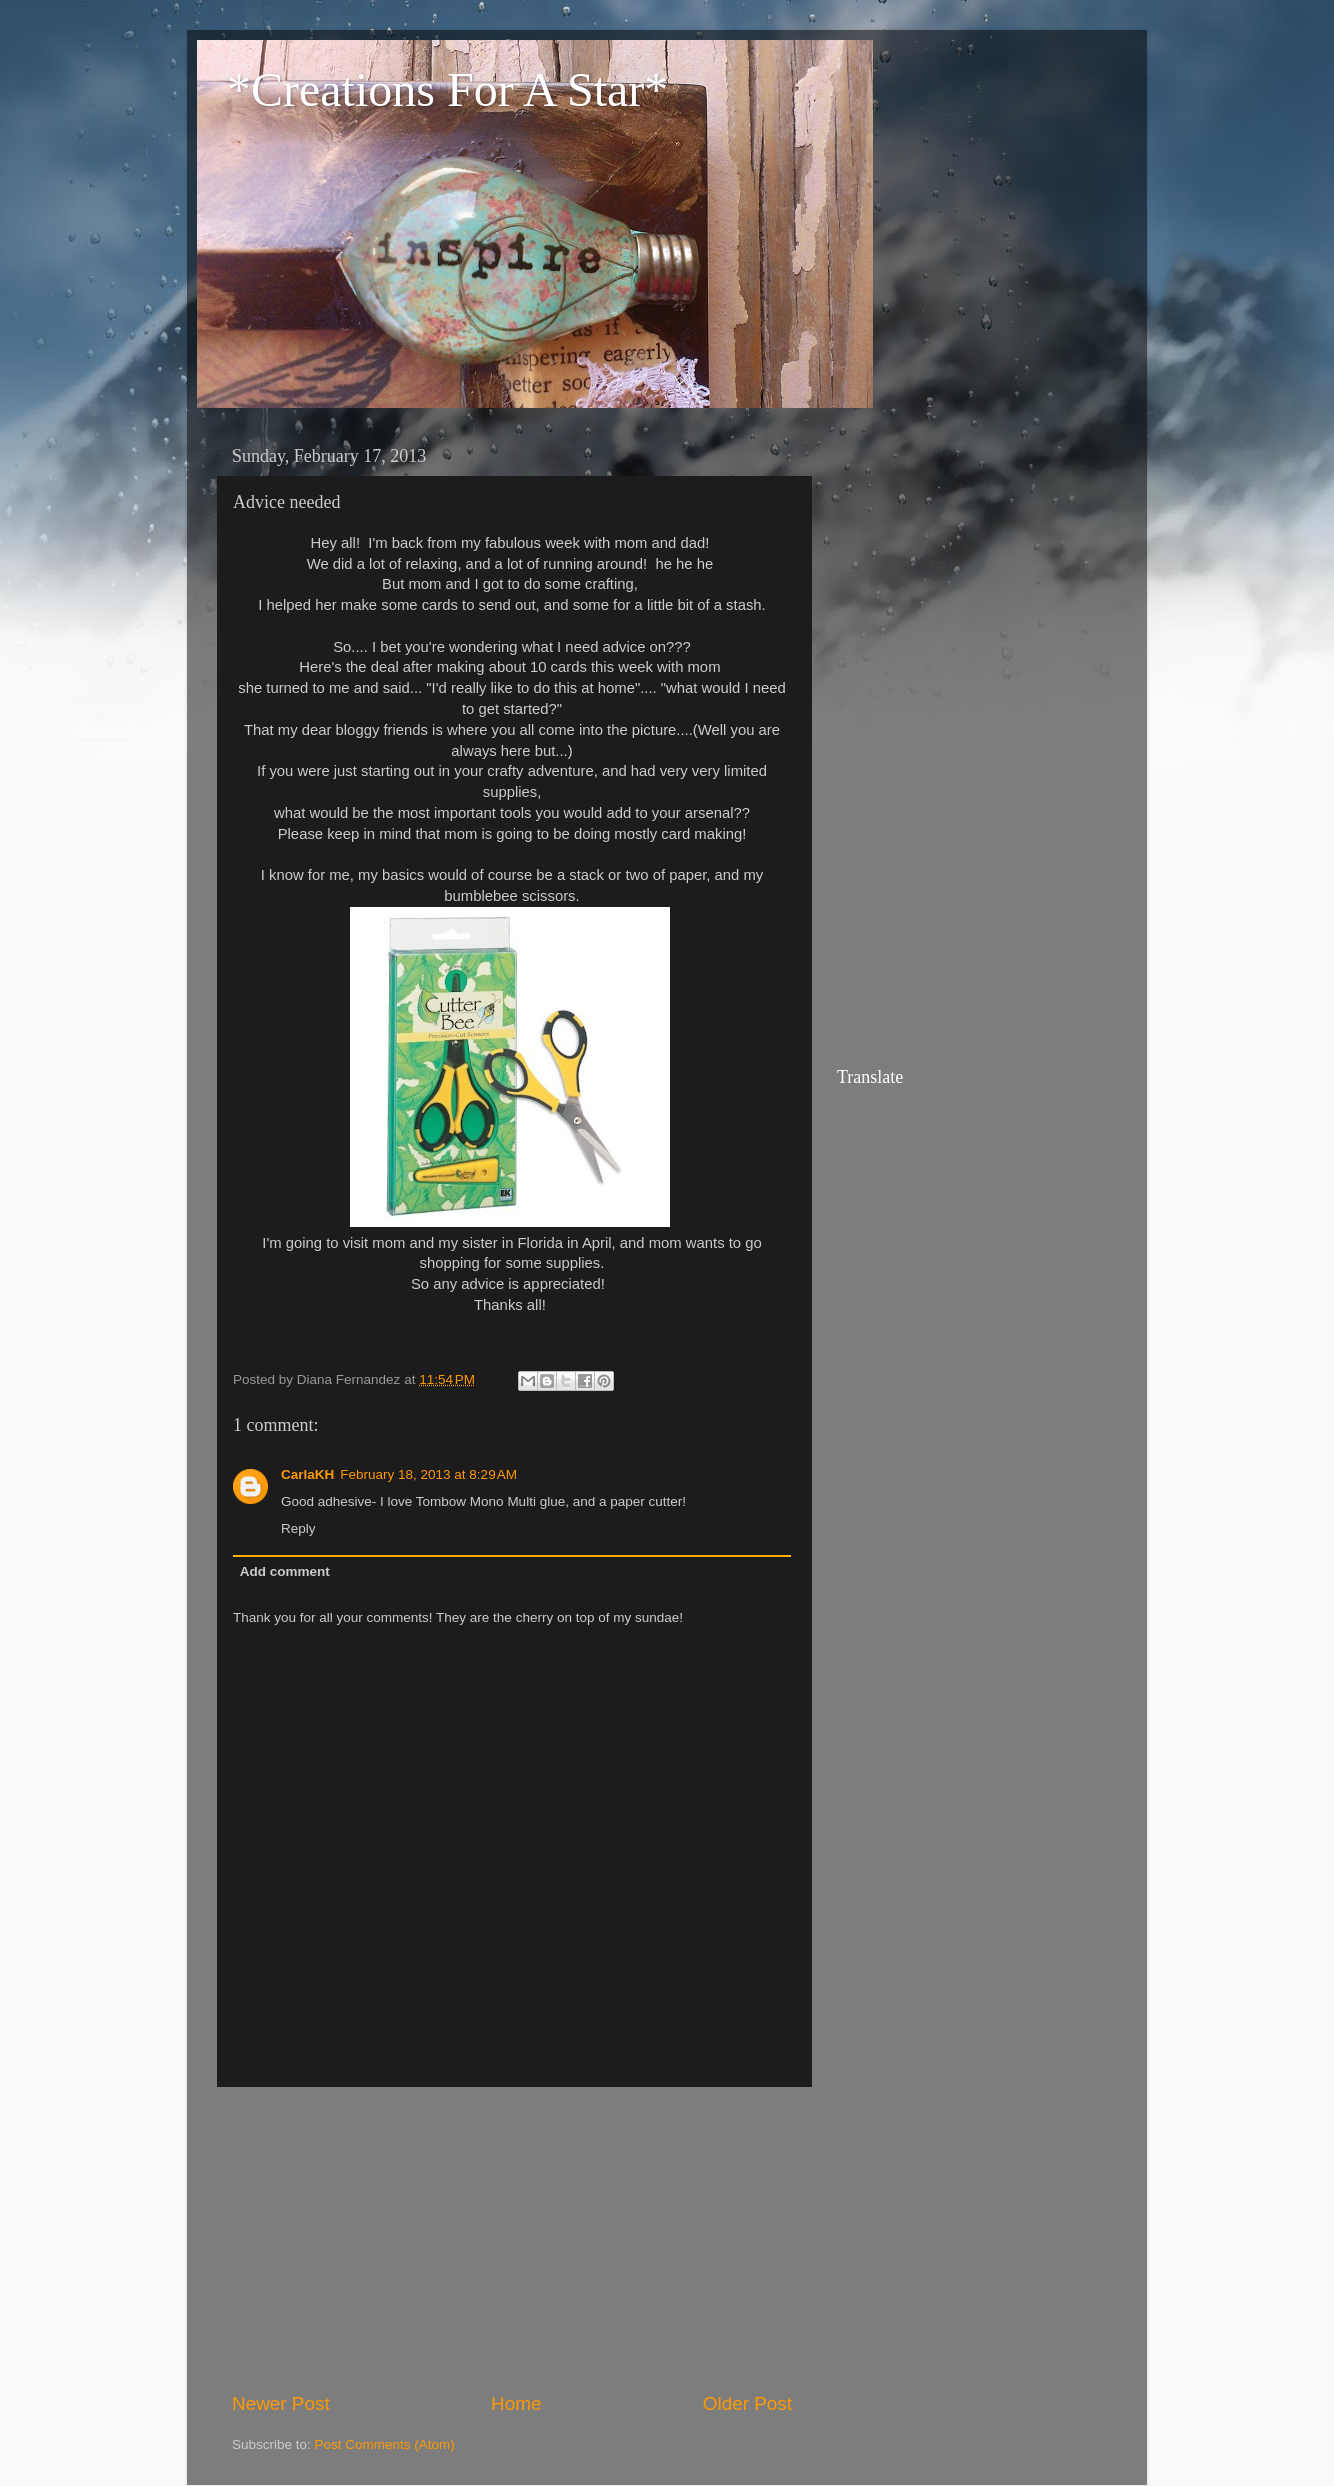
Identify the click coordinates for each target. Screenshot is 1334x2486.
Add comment (285, 1571)
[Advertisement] (512, 2239)
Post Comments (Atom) (385, 2444)
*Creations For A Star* (447, 89)
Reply (298, 1528)
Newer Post (281, 2403)
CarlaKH (307, 1474)
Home (516, 2403)
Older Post (747, 2403)
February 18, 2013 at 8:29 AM (428, 1474)
